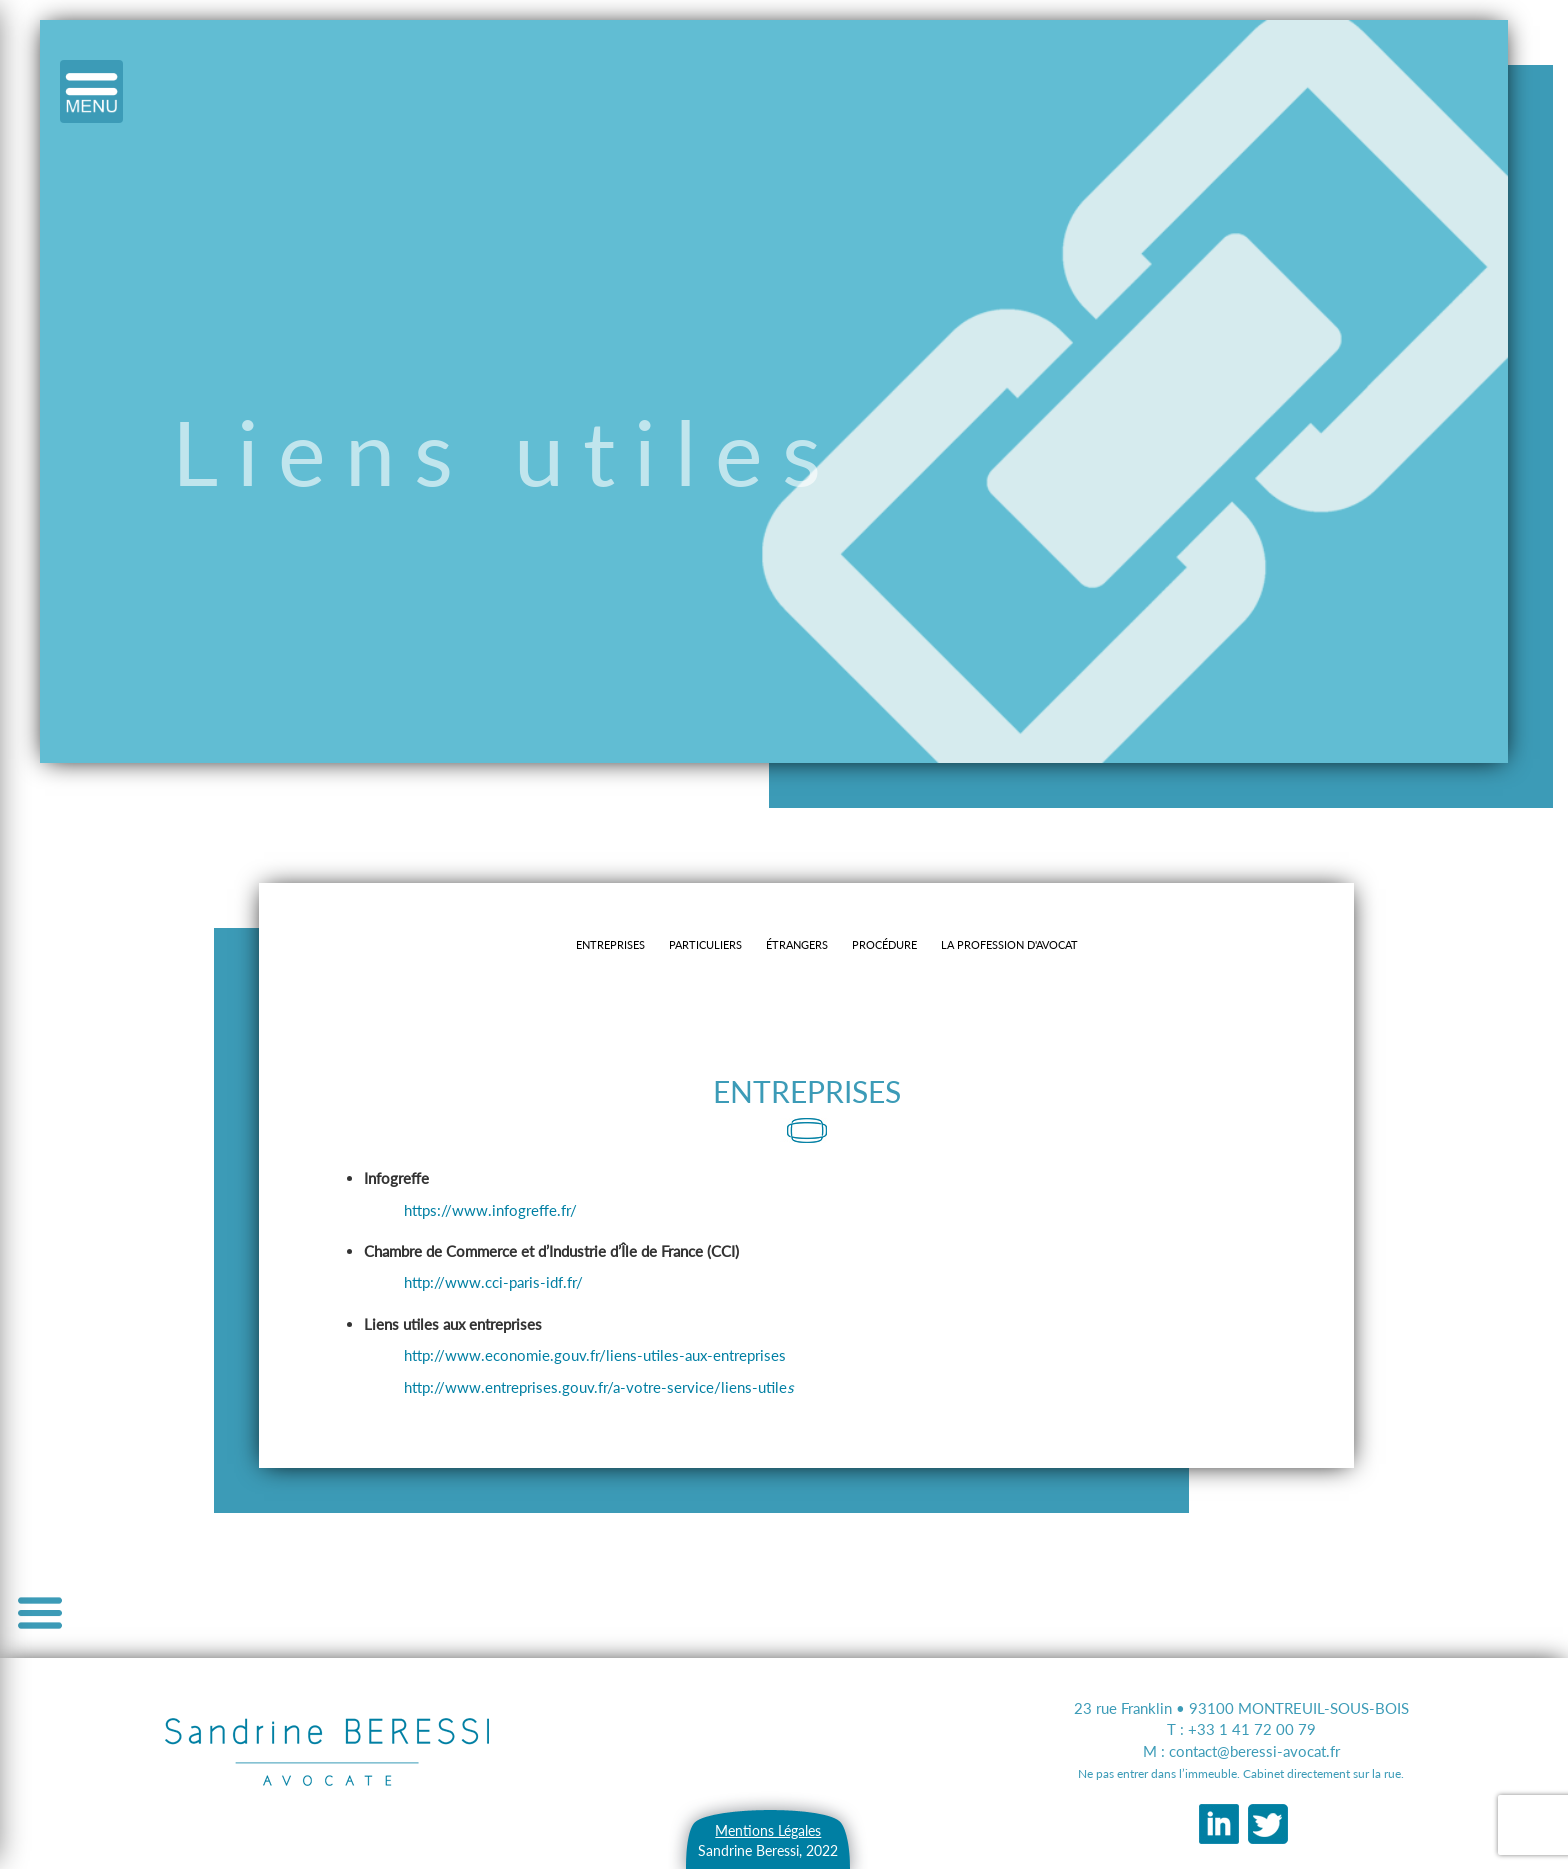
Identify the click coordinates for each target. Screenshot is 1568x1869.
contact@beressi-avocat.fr (1254, 1751)
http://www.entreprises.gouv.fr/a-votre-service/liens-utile (598, 1387)
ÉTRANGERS (797, 944)
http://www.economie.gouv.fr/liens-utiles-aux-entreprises (595, 1355)
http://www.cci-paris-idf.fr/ (493, 1282)
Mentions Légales (768, 1830)
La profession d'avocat (1009, 944)
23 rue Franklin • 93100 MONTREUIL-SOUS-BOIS (1241, 1708)
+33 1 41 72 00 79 (1252, 1729)
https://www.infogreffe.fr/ (490, 1210)
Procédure (884, 944)
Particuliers (705, 944)
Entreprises (610, 944)
